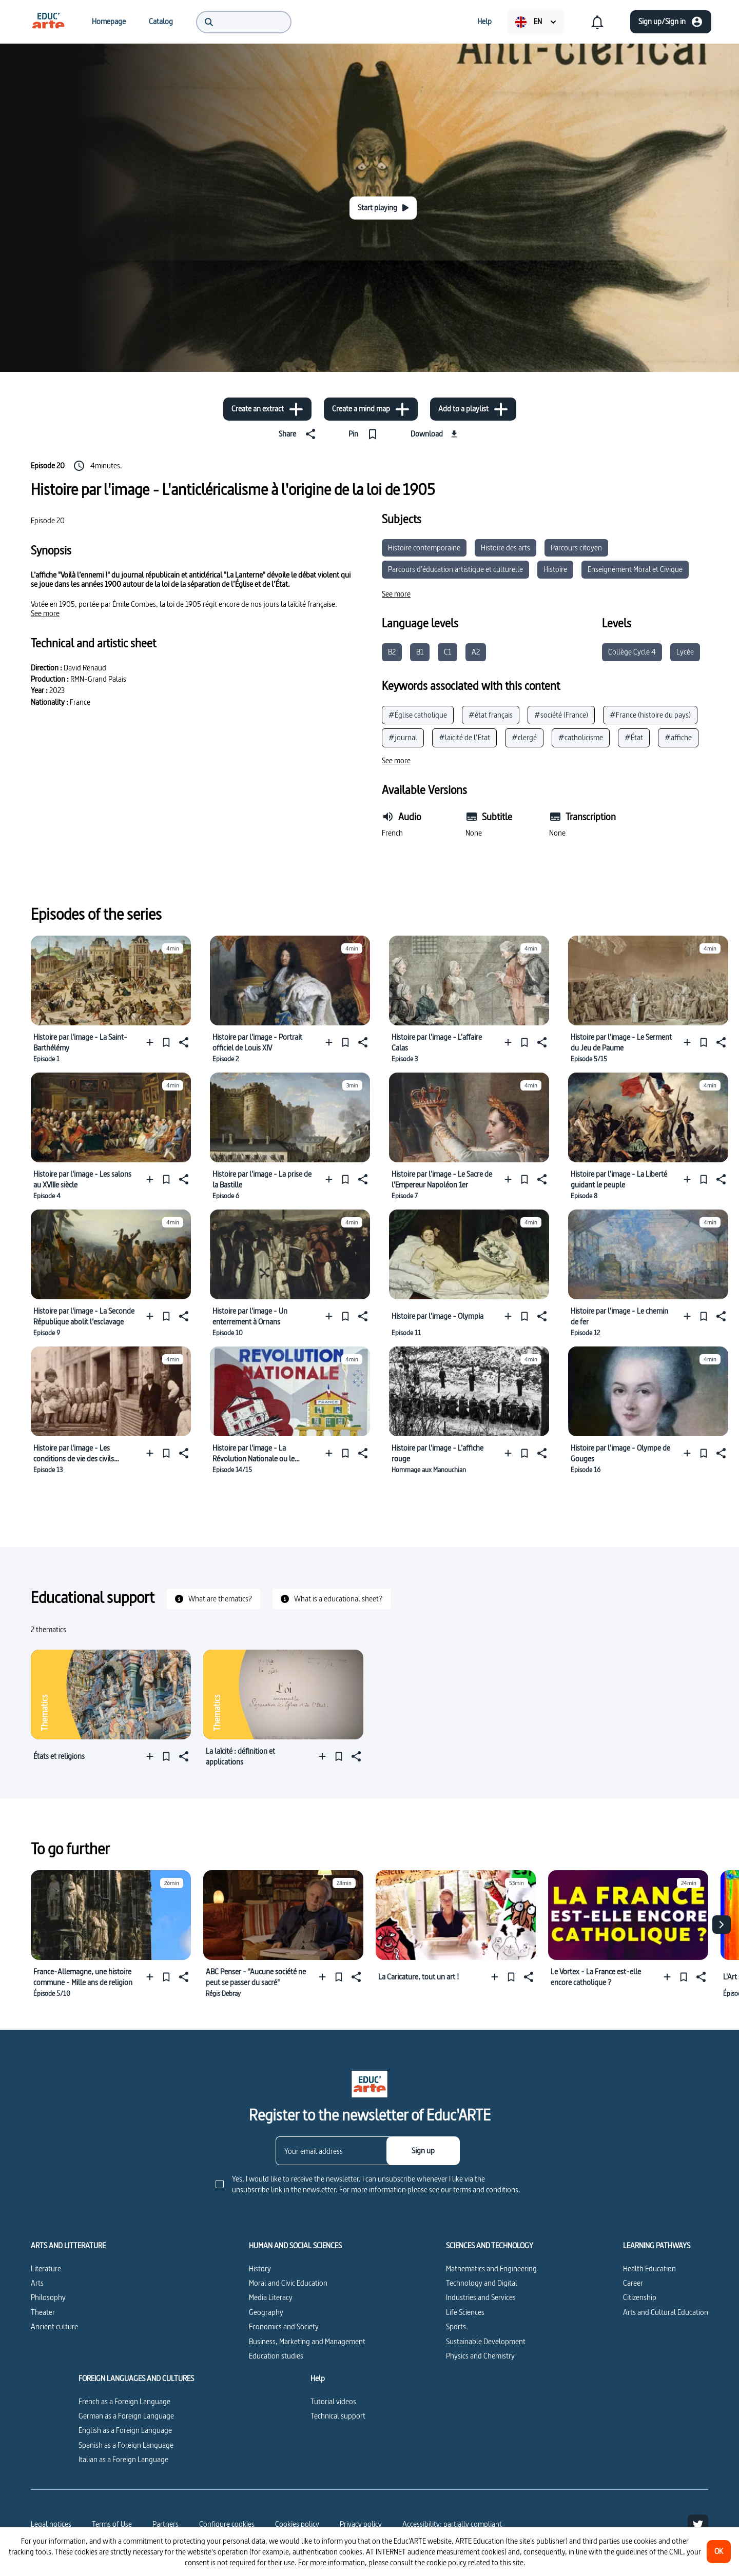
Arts (37, 2282)
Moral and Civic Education (288, 2282)
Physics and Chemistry (480, 2355)
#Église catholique (417, 714)
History (260, 2268)
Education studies (276, 2355)
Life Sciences (465, 2312)
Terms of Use (112, 2524)
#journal (402, 737)
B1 (419, 651)
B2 (392, 651)
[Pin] (365, 434)
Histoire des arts (505, 547)
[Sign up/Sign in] (670, 21)
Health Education (649, 2268)
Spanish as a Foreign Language (126, 2445)
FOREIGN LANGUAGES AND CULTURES (136, 2378)
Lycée (685, 651)
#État (634, 737)
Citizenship (639, 2297)
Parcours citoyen (576, 547)
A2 (476, 651)
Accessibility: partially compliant (452, 2524)
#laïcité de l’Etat (464, 737)
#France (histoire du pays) (650, 714)
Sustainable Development (486, 2341)
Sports (456, 2326)
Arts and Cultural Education (665, 2312)
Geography (266, 2312)
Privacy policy (361, 2524)
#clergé (524, 737)
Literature (46, 2268)
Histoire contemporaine (424, 547)
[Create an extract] (267, 409)
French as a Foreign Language (124, 2401)
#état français (491, 714)
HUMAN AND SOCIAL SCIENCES (295, 2245)
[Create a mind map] (371, 409)
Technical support (337, 2415)
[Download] (435, 434)
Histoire (555, 569)
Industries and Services (481, 2297)
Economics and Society (284, 2326)
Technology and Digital (481, 2282)
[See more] (45, 613)
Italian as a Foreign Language (123, 2459)
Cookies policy (297, 2524)
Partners (165, 2524)
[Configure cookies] (227, 2524)
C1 (447, 651)
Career (633, 2282)
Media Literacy (271, 2297)
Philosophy (48, 2297)
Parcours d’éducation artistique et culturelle (455, 569)
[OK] (719, 2551)
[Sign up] (423, 2150)
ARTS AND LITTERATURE (68, 2245)
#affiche (678, 737)
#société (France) (561, 714)
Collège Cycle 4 (632, 651)
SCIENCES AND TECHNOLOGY (489, 2245)
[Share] (299, 434)
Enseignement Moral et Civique (635, 569)
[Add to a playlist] (473, 409)
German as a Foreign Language (126, 2415)
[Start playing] (383, 208)
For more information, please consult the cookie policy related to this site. (412, 2562)
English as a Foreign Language (125, 2430)
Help (317, 2378)
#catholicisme (580, 737)
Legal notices (51, 2524)
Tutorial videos (333, 2401)
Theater (43, 2312)
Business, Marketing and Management (307, 2341)
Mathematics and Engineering (491, 2268)
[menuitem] (48, 21)
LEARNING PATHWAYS (656, 2245)
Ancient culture (54, 2326)
